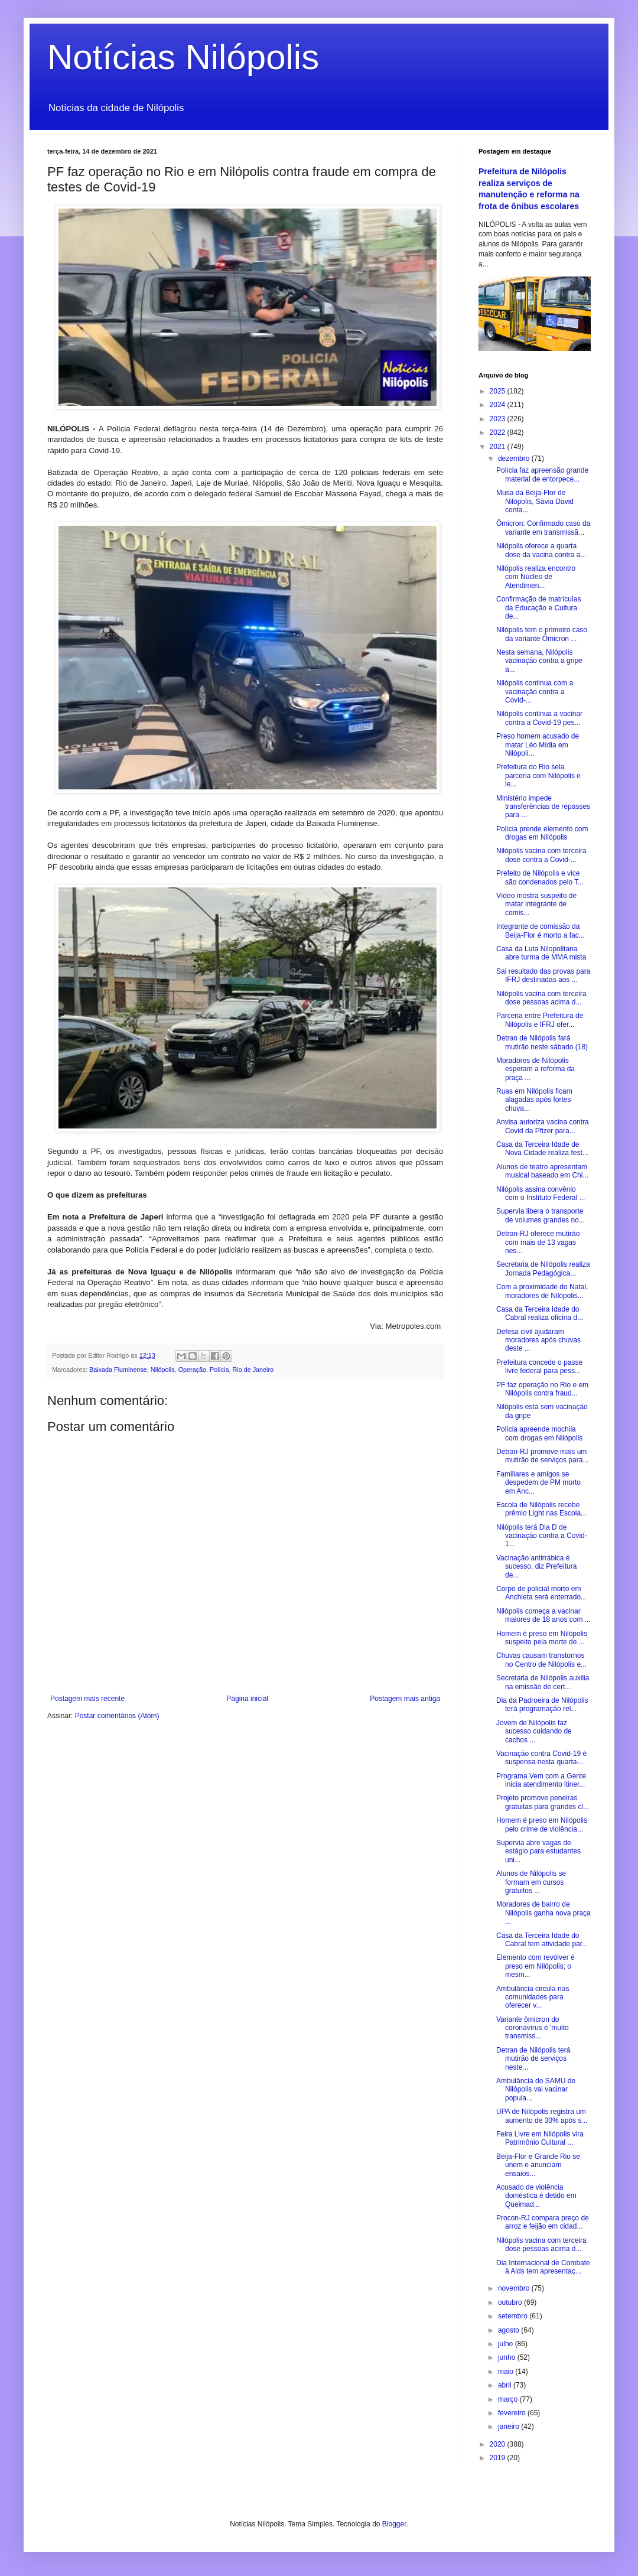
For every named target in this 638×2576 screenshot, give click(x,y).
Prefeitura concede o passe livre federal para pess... (539, 1366)
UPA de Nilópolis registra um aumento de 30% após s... (541, 2115)
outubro (511, 2302)
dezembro (515, 458)
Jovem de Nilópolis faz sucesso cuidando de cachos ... (534, 1731)
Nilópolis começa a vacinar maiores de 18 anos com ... (543, 1615)
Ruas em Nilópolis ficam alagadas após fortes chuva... (534, 1100)
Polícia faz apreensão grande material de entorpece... (542, 474)
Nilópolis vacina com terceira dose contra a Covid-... (541, 855)
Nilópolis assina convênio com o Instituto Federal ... (540, 1193)
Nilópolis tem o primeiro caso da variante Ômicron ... (541, 634)
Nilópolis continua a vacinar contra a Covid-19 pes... (539, 718)
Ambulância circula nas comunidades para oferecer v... (532, 1997)
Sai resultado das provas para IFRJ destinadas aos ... (543, 975)
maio (506, 2371)
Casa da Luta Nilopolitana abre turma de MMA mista (541, 953)
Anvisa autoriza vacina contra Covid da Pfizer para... (542, 1126)
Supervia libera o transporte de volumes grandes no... (540, 1215)
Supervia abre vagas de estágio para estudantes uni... (538, 1851)
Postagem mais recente (87, 1698)
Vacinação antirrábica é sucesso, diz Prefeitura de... (536, 1566)
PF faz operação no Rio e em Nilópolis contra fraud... (542, 1389)
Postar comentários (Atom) (117, 1716)
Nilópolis (163, 1369)
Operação (192, 1369)
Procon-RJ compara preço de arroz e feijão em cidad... (542, 2222)
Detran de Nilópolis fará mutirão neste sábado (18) (542, 1042)
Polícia (219, 1369)
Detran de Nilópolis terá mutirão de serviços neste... (533, 2058)
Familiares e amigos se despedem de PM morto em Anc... (538, 1482)
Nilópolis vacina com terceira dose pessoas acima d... (541, 998)
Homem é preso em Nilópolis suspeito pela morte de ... (541, 1637)
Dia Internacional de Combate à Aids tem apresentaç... (543, 2267)
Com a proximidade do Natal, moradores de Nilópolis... (542, 1291)
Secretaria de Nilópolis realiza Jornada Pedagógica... (543, 1268)
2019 (498, 2458)
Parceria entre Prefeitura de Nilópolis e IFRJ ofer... (539, 1019)
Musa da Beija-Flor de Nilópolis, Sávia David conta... (535, 501)
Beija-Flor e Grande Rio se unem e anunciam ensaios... (538, 2165)
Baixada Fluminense (118, 1369)
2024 (498, 405)
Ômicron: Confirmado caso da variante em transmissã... (543, 527)
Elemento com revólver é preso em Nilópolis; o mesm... (535, 1966)
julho (506, 2344)
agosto (509, 2330)
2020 (498, 2444)
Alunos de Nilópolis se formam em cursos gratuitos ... (531, 1882)
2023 (498, 419)
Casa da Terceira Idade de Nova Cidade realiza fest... (542, 1148)
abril (505, 2385)
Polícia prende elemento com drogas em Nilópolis (542, 833)
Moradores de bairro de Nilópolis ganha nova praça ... (543, 1913)
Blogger (394, 2524)
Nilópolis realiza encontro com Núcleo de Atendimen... (535, 577)
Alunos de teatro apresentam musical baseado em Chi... (542, 1171)
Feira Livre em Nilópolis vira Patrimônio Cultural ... (540, 2138)
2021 (498, 447)
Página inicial (247, 1698)
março (509, 2399)
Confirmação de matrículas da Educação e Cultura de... (538, 607)
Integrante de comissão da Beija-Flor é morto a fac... (540, 930)
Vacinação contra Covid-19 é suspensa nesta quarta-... (541, 1757)
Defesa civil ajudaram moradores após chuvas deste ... (538, 1340)
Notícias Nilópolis (183, 57)
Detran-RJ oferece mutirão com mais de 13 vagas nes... (538, 1242)
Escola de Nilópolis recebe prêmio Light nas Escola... (541, 1509)
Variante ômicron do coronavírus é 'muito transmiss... (532, 2028)
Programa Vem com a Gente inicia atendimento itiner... (541, 1780)
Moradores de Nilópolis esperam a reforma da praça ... (535, 1069)
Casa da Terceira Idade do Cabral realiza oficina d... (539, 1313)
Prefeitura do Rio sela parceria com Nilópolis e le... (538, 775)
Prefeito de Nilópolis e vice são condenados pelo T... (540, 877)
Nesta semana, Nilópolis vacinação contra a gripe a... (539, 661)
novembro (515, 2288)
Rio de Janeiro (253, 1369)
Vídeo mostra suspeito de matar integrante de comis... (536, 904)
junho (507, 2357)
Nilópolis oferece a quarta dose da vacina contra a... (541, 550)
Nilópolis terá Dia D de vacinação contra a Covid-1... (541, 1536)
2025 (498, 391)
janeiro (509, 2426)
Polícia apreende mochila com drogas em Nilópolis (539, 1433)
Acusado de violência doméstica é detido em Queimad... (536, 2196)
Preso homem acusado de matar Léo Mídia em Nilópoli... (537, 744)
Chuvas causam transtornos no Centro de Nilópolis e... (541, 1659)
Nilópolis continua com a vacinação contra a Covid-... (534, 691)
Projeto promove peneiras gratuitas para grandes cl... (542, 1802)
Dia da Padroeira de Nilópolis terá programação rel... (542, 1704)
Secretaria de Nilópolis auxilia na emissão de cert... (542, 1682)
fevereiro (513, 2413)
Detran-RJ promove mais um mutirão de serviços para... (542, 1456)
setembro (513, 2316)
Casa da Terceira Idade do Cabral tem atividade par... (542, 1939)
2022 (498, 432)
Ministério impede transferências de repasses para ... (543, 806)
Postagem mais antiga (405, 1698)
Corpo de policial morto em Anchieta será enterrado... (541, 1593)
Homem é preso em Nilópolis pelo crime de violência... (541, 1824)
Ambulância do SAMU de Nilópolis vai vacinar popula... (535, 2089)
